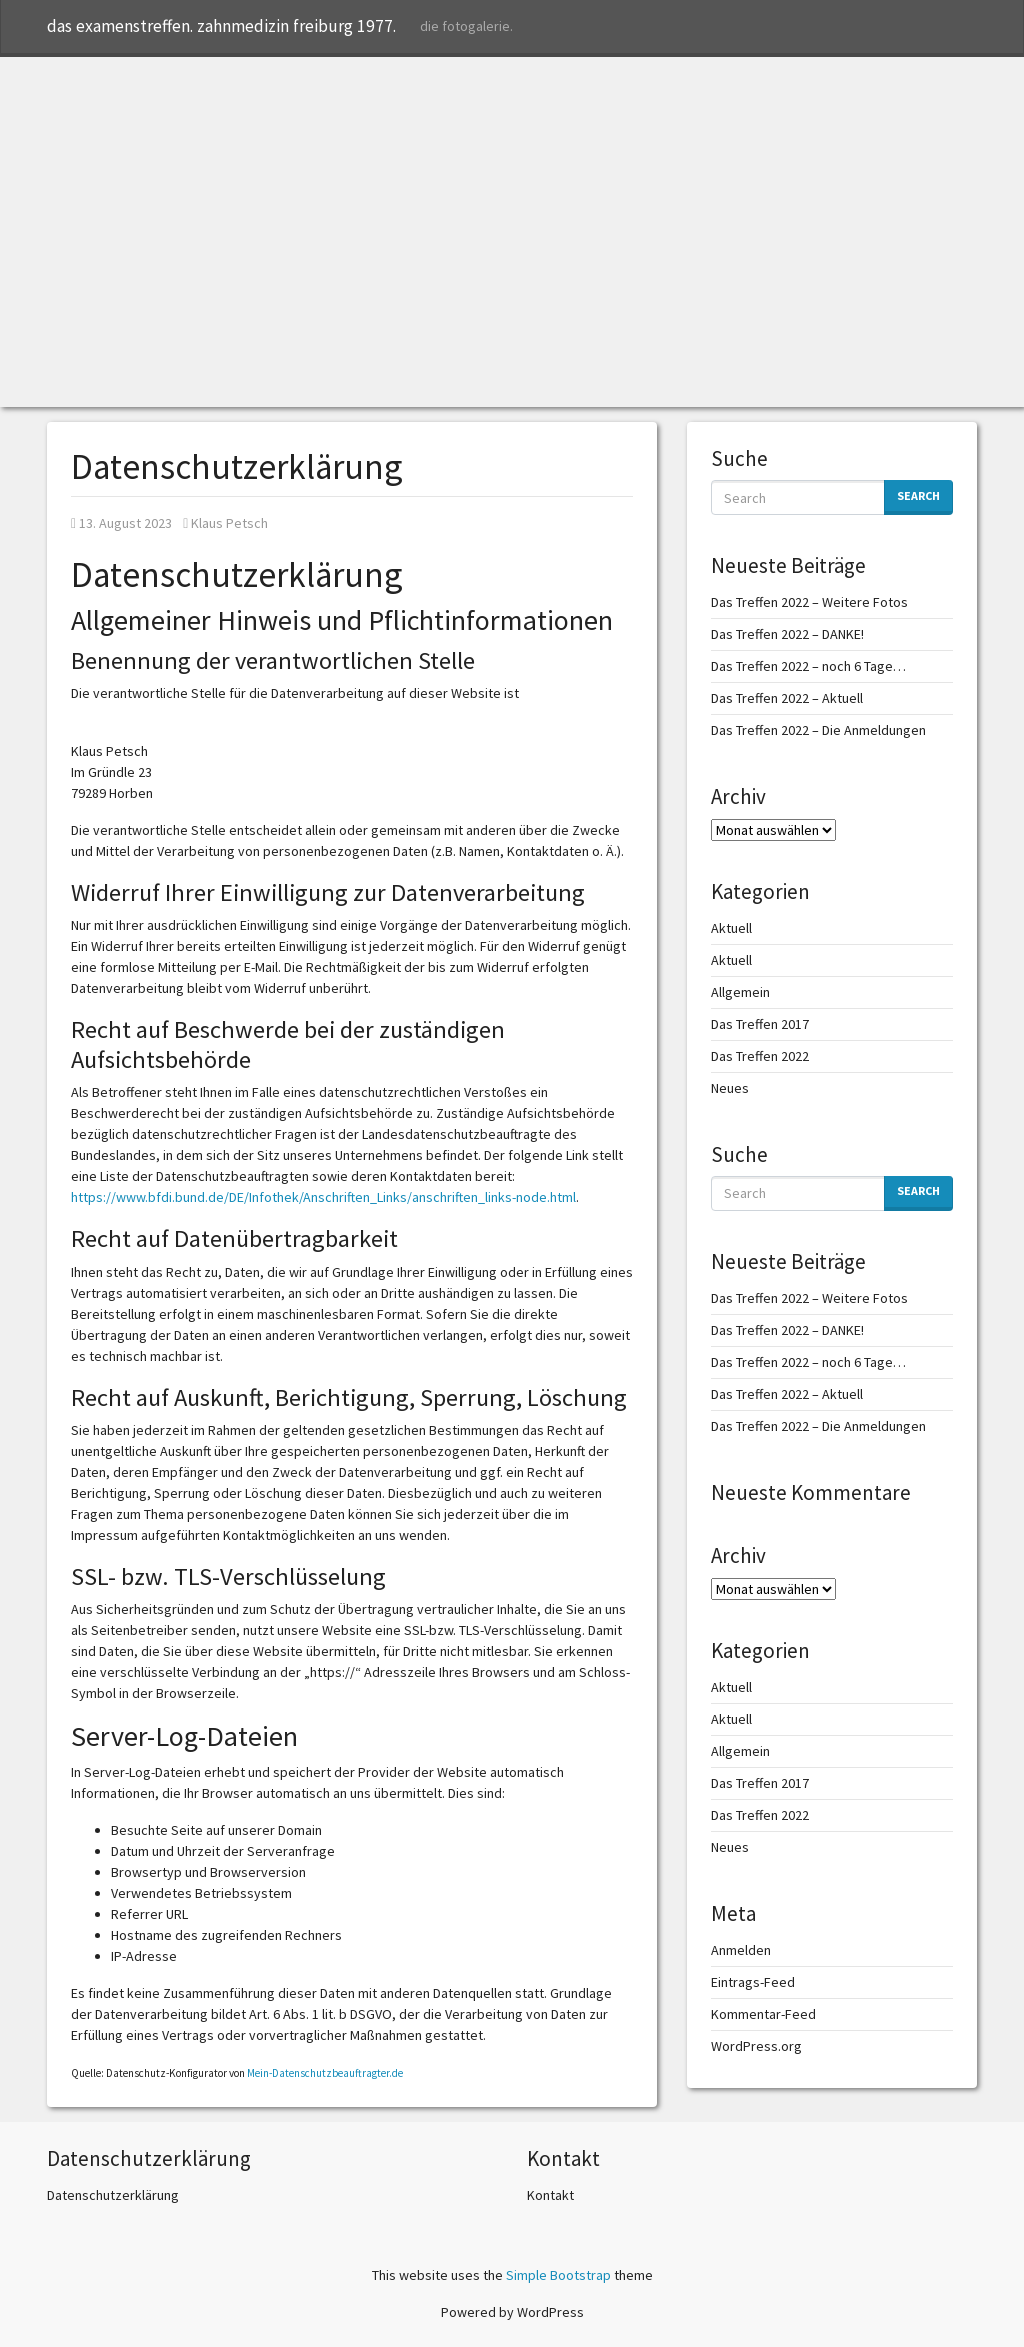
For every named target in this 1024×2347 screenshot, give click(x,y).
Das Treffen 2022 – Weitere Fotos (809, 602)
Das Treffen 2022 (760, 1056)
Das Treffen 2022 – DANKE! (787, 634)
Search (918, 495)
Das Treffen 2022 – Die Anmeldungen (818, 730)
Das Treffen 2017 (760, 1024)
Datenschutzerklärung (113, 2195)
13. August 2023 (121, 523)
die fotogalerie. (466, 26)
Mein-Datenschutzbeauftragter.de (325, 2073)
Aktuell (731, 928)
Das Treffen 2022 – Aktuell (787, 698)
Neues (730, 1088)
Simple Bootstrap (558, 2275)
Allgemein (740, 992)
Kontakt (550, 2195)
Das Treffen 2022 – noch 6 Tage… (808, 666)
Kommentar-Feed (763, 2014)
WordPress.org (756, 2046)
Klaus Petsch (225, 523)
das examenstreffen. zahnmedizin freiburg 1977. (221, 26)
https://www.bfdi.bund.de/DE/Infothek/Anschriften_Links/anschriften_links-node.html (323, 1197)
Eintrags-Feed (753, 1982)
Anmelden (741, 1950)
